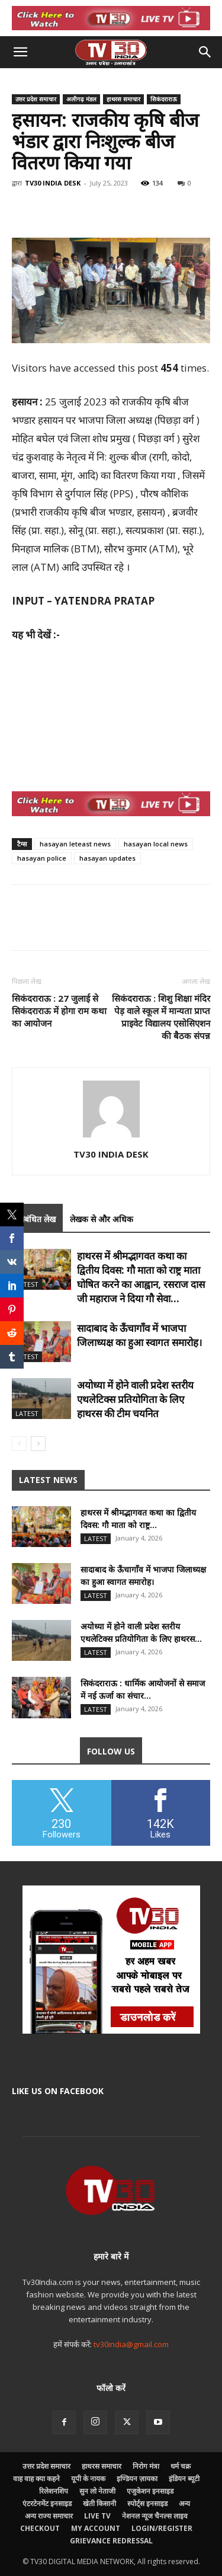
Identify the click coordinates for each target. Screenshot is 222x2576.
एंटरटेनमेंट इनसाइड (47, 2503)
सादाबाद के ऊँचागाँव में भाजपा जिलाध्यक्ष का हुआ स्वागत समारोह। (139, 1335)
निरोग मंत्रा (146, 2466)
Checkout (40, 2528)
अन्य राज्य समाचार (49, 2516)
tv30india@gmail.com (131, 2344)
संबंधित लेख (37, 1219)
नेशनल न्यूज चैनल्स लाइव (155, 2516)
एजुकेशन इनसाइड (150, 2491)
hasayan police (41, 858)
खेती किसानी (99, 2503)
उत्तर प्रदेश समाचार (35, 99)
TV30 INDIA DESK (53, 182)
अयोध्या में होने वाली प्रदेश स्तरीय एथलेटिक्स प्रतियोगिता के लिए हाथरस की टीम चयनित (135, 1399)
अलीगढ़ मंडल (81, 99)
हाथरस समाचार (123, 99)
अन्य (184, 2503)
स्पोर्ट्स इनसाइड (147, 2503)
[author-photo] (111, 1137)
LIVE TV (97, 2516)
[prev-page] (19, 1443)
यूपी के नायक (88, 2478)
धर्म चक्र (180, 2466)
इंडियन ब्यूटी (184, 2478)
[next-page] (38, 1443)
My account (95, 2528)
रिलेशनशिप (53, 2491)
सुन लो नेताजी (97, 2491)
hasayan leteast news (75, 843)
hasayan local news (156, 843)
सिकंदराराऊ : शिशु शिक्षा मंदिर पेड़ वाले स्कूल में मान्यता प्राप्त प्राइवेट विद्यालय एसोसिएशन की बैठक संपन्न (161, 1016)
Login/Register (161, 2528)
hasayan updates (107, 858)
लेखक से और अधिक (101, 1219)
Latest (26, 1284)
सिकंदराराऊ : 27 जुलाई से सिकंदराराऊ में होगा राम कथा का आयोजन (59, 1010)
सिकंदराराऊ (163, 99)
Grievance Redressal (111, 2541)
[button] (20, 52)
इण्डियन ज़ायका (137, 2478)
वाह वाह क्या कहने (36, 2478)
